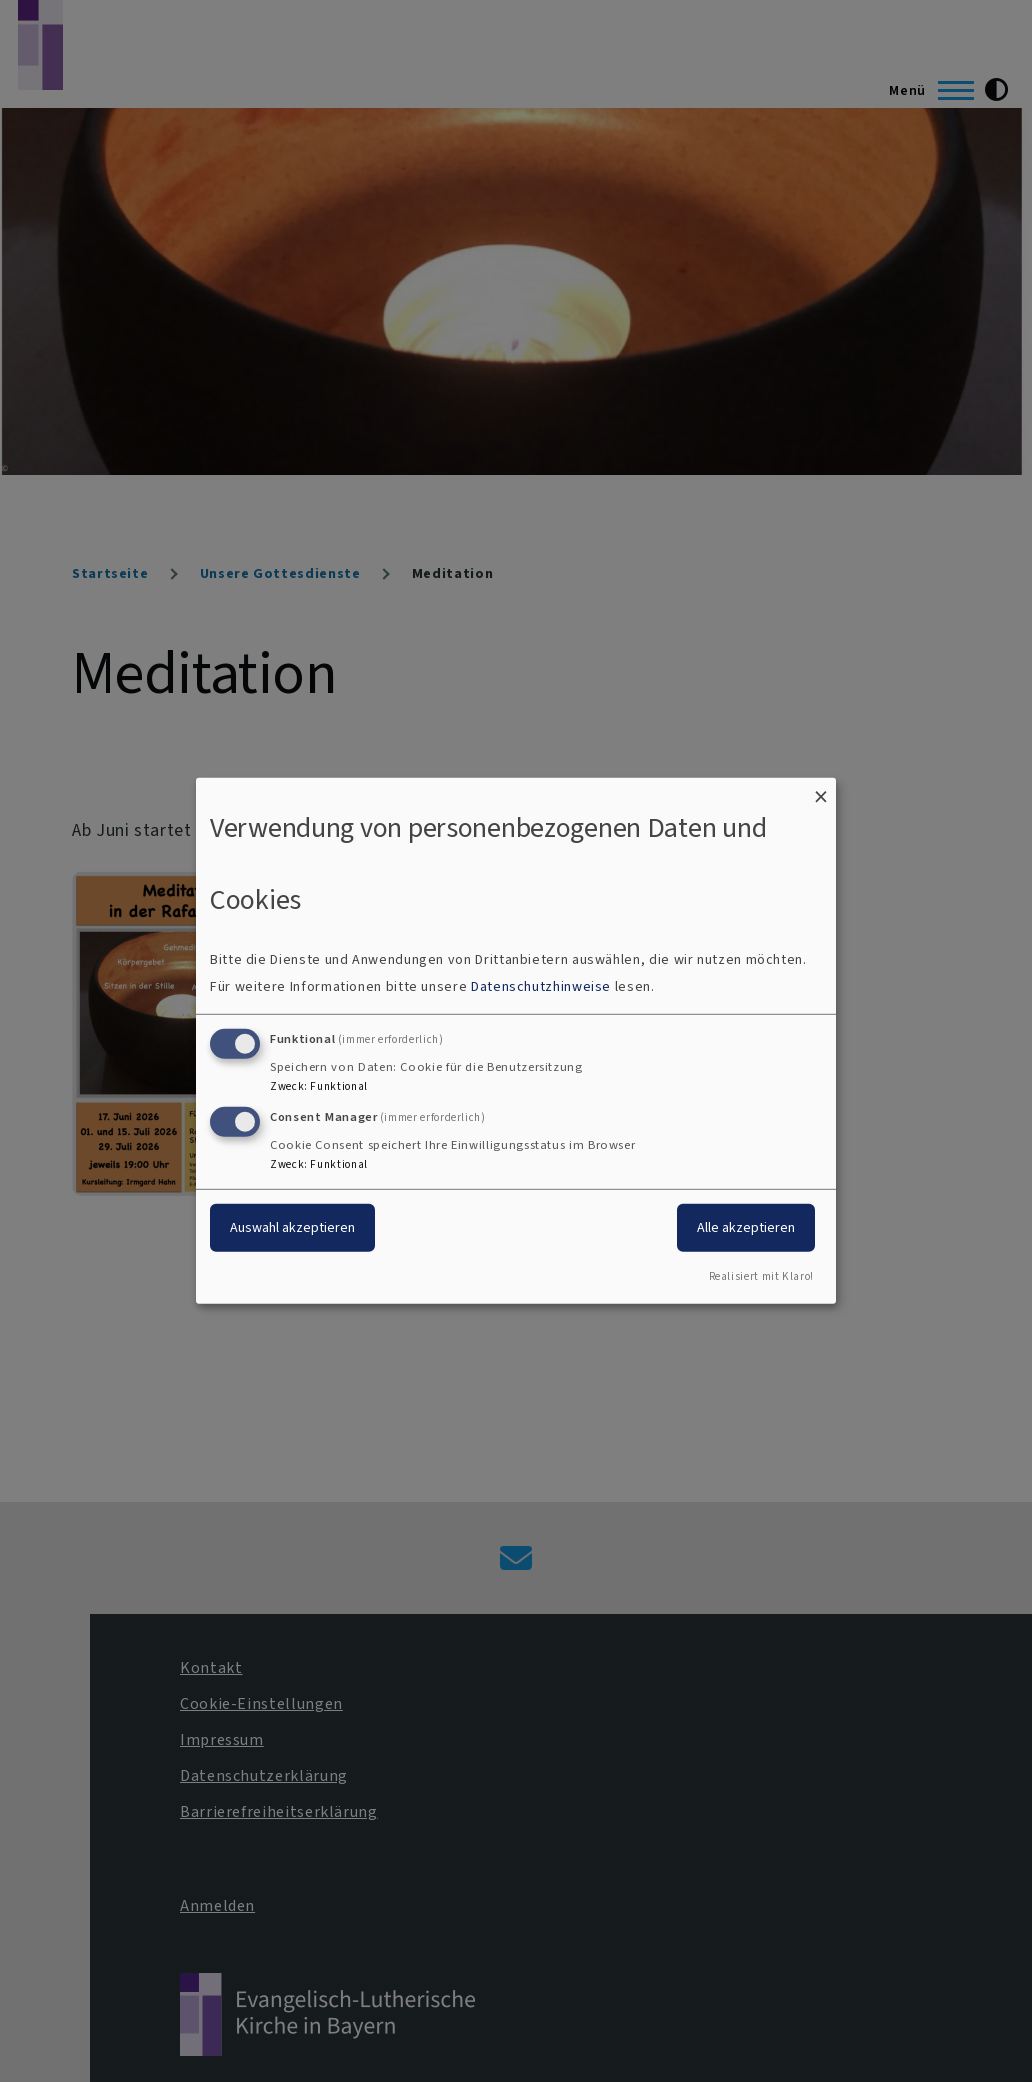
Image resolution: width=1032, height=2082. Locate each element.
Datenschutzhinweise (541, 986)
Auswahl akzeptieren (292, 1226)
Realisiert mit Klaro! (761, 1276)
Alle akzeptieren (746, 1226)
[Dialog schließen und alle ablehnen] (821, 790)
